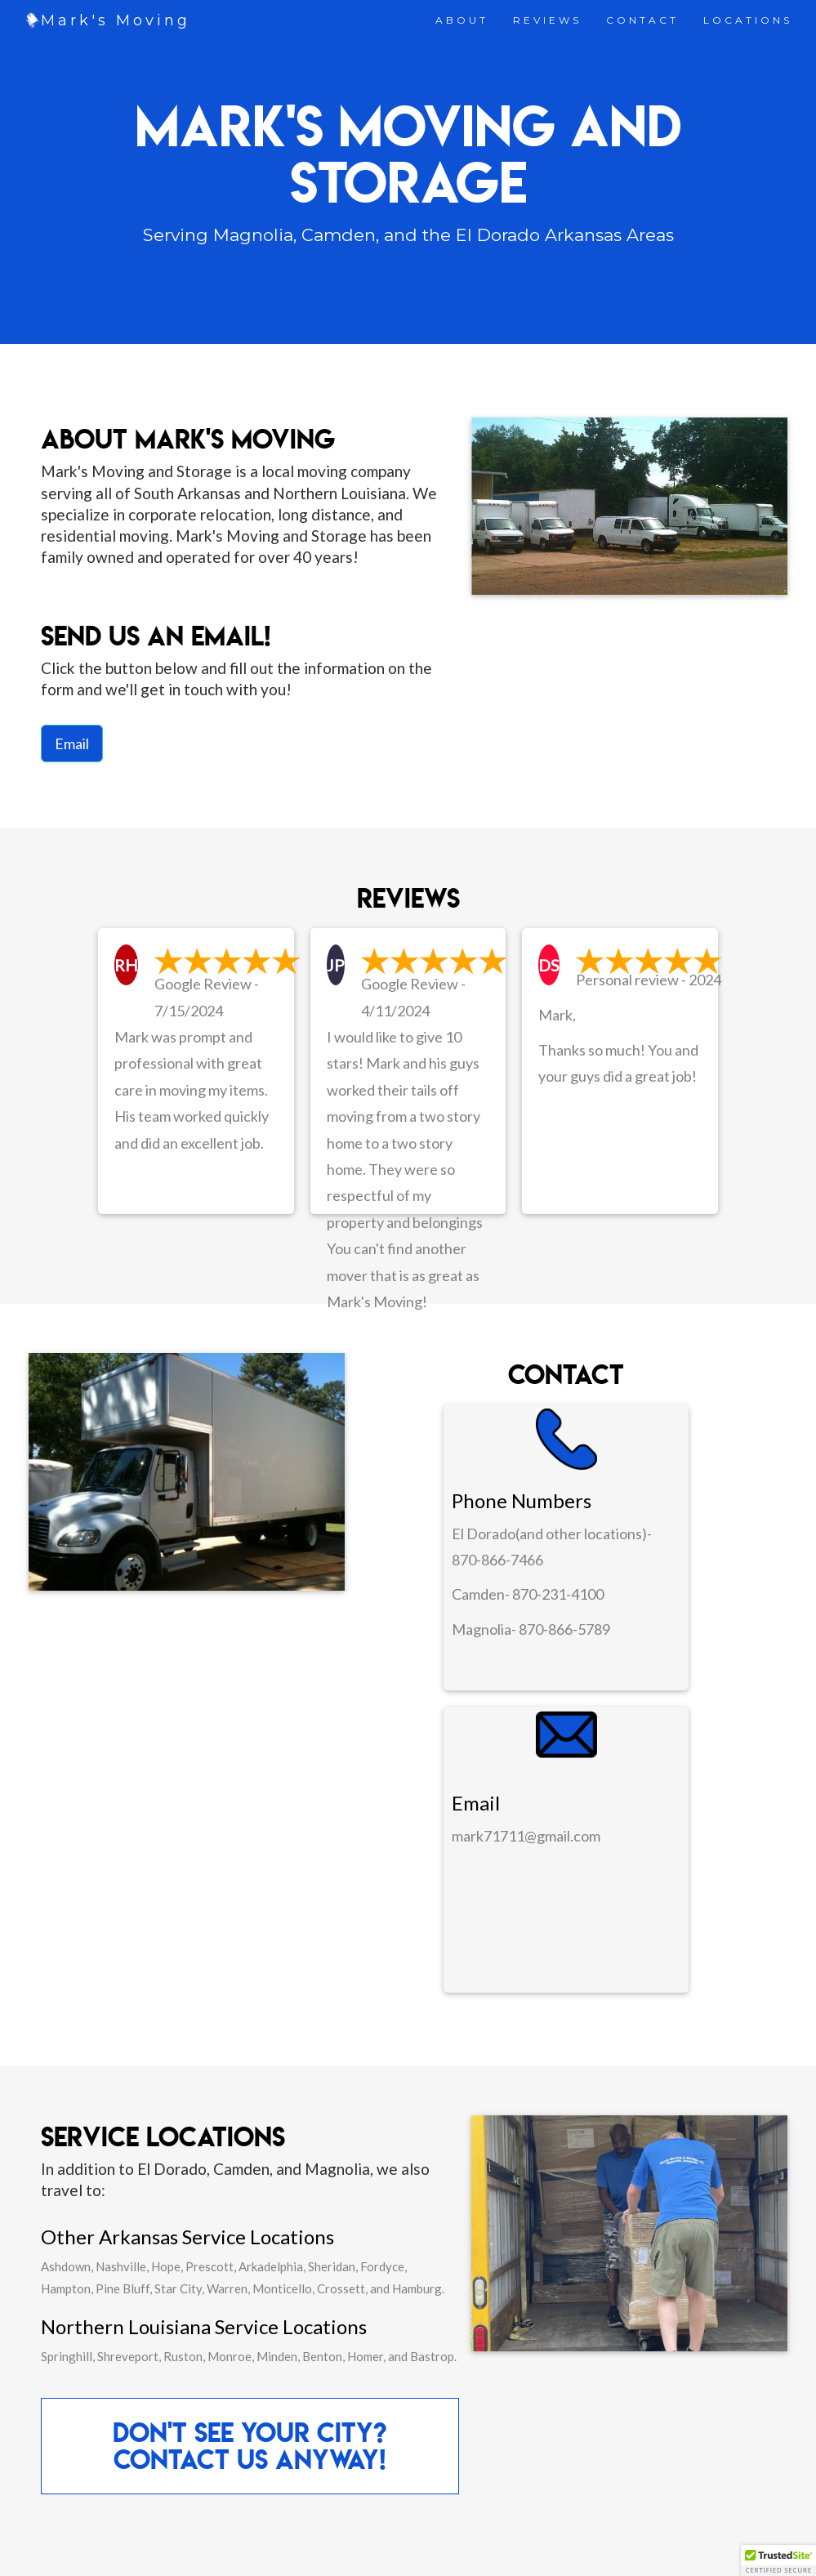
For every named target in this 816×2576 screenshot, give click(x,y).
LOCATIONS (747, 20)
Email (72, 743)
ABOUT (461, 20)
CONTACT (642, 20)
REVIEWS (547, 20)
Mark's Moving (115, 20)
